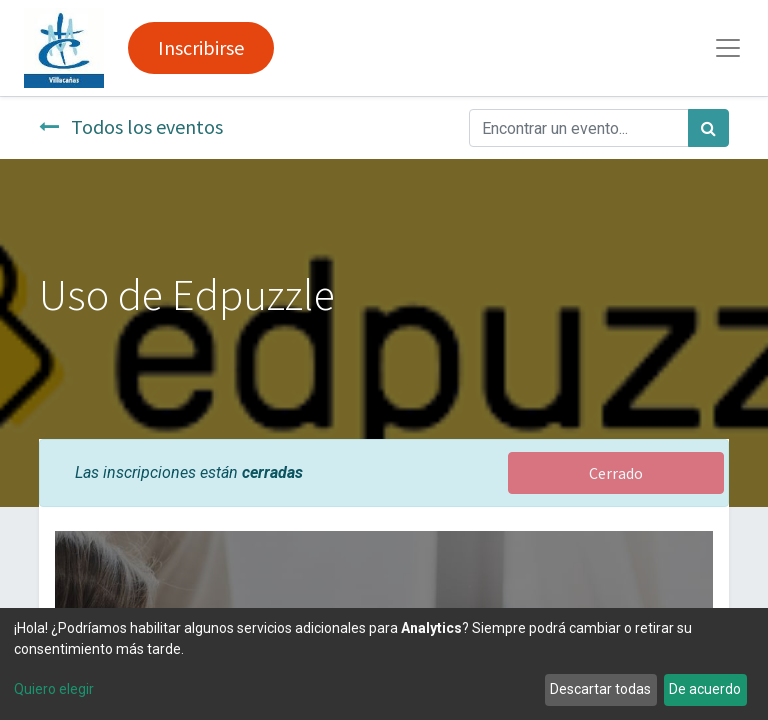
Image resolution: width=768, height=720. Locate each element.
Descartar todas (600, 689)
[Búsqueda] (708, 128)
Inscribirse (201, 47)
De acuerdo (705, 689)
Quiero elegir (54, 689)
